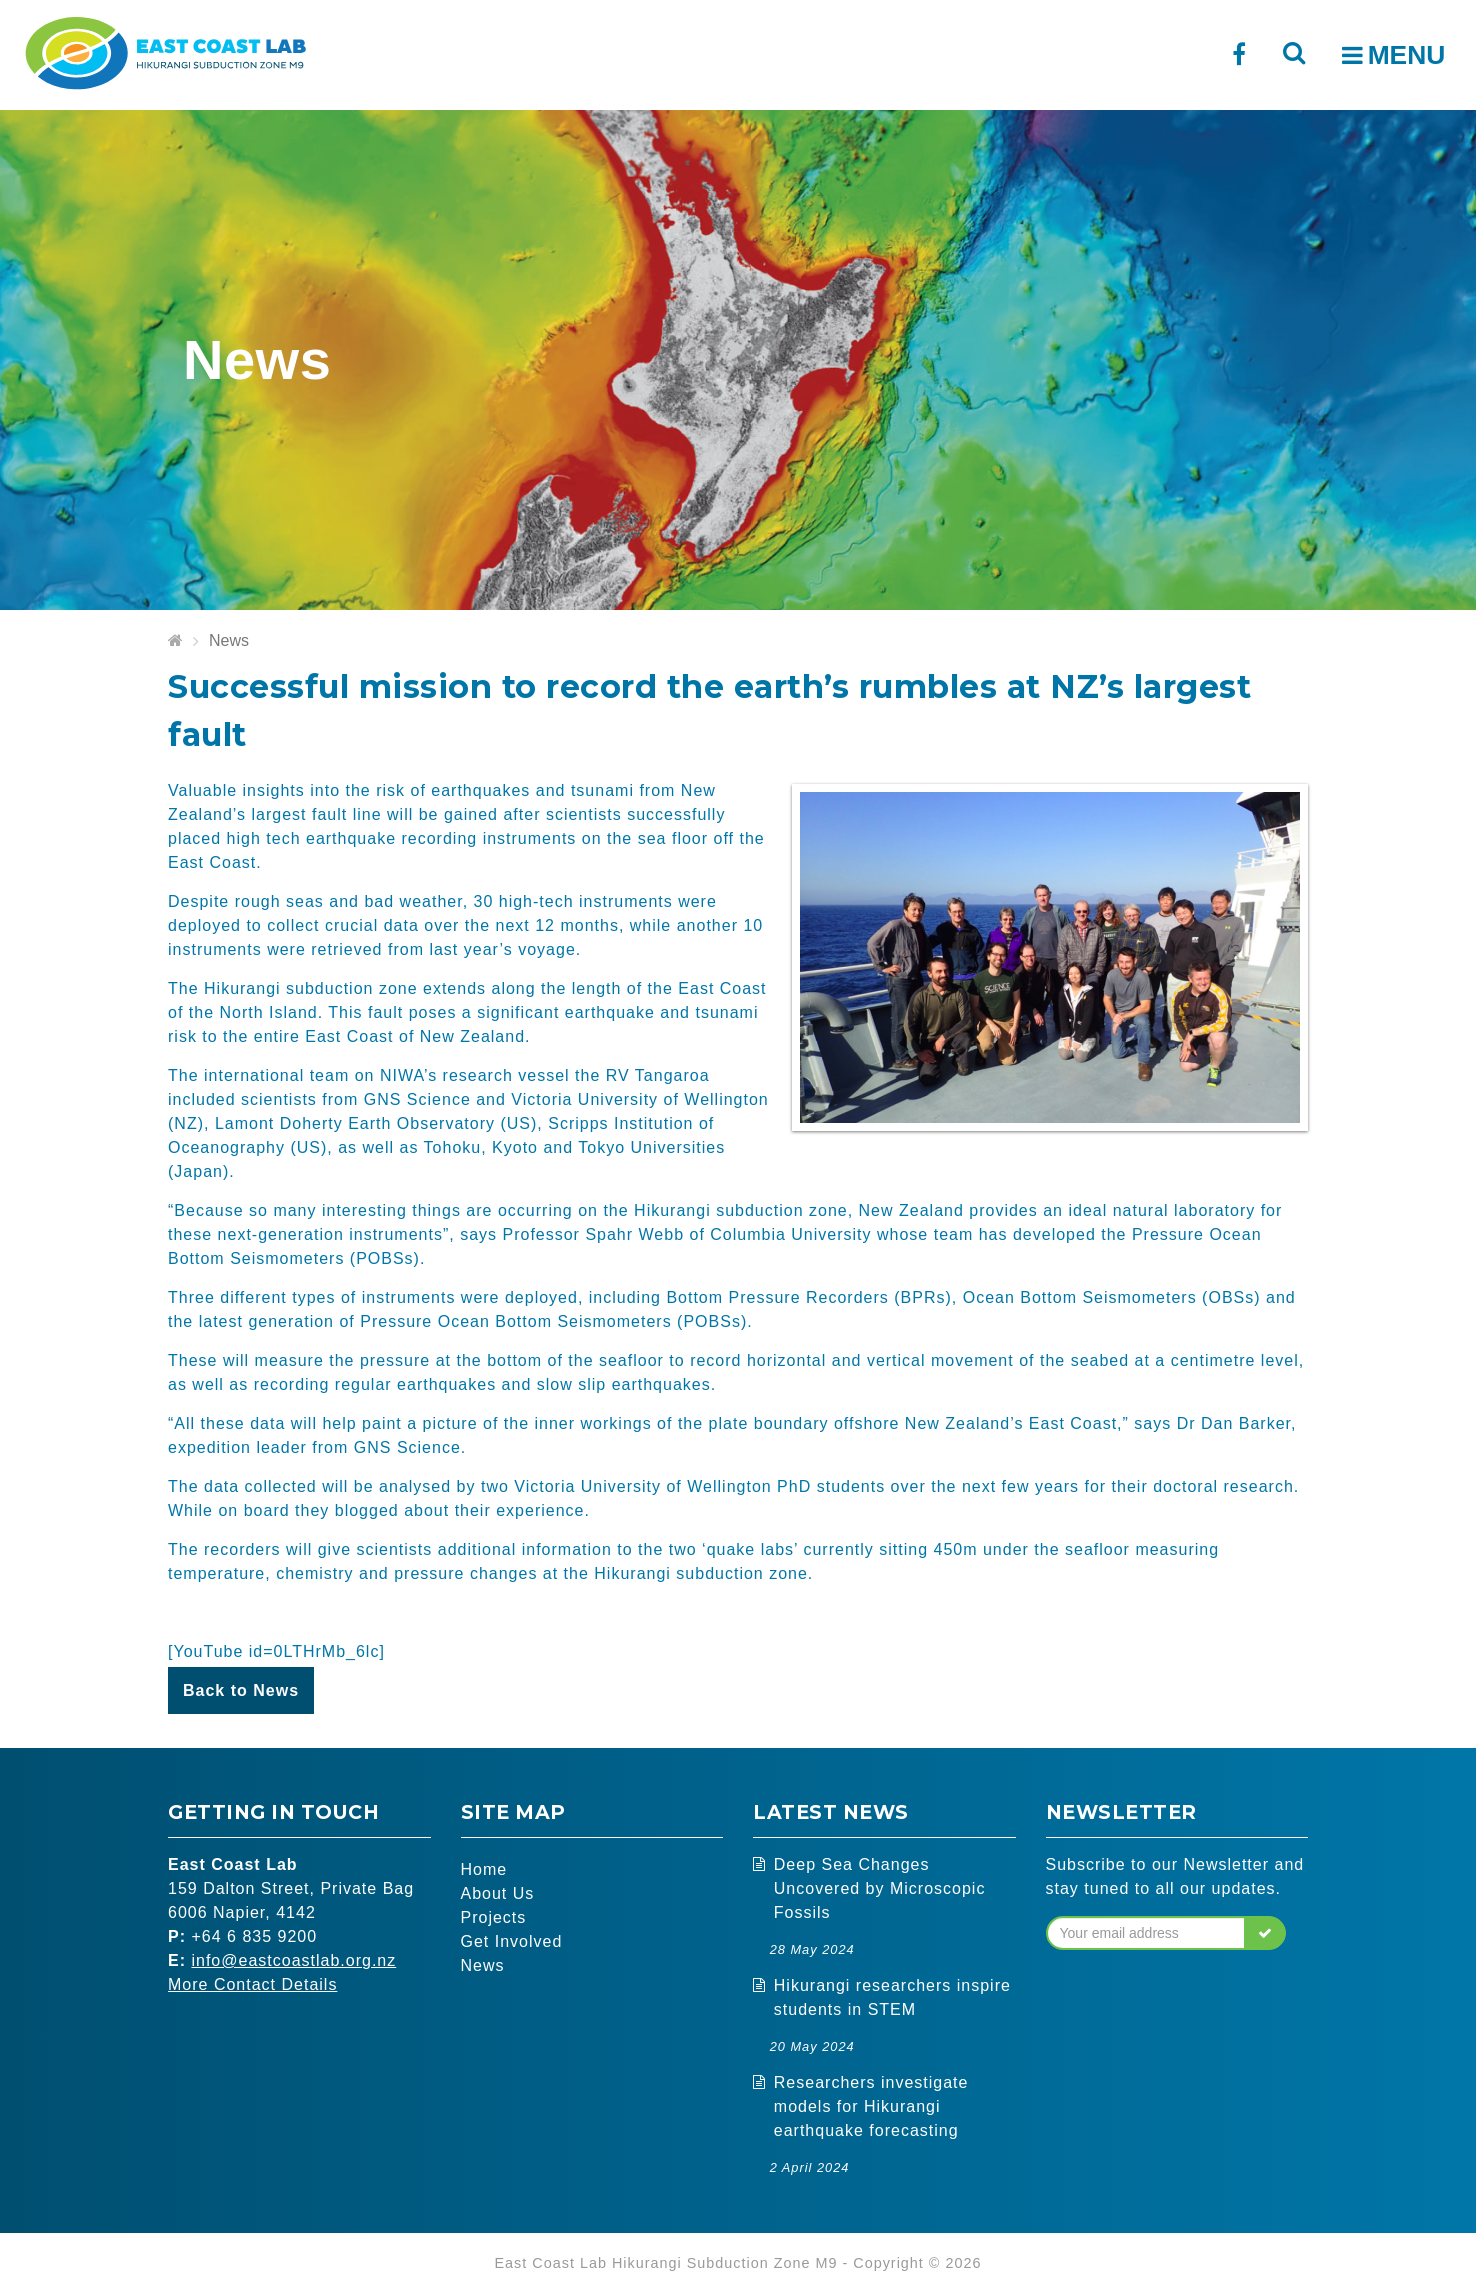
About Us (498, 1893)
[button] (1265, 1933)
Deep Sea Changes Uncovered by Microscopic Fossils (880, 1888)
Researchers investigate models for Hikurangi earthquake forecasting (871, 2106)
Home (484, 1869)
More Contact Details (252, 1984)
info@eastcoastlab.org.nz (293, 1960)
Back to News (241, 1690)
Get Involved (512, 1941)
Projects (494, 1917)
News (229, 640)
